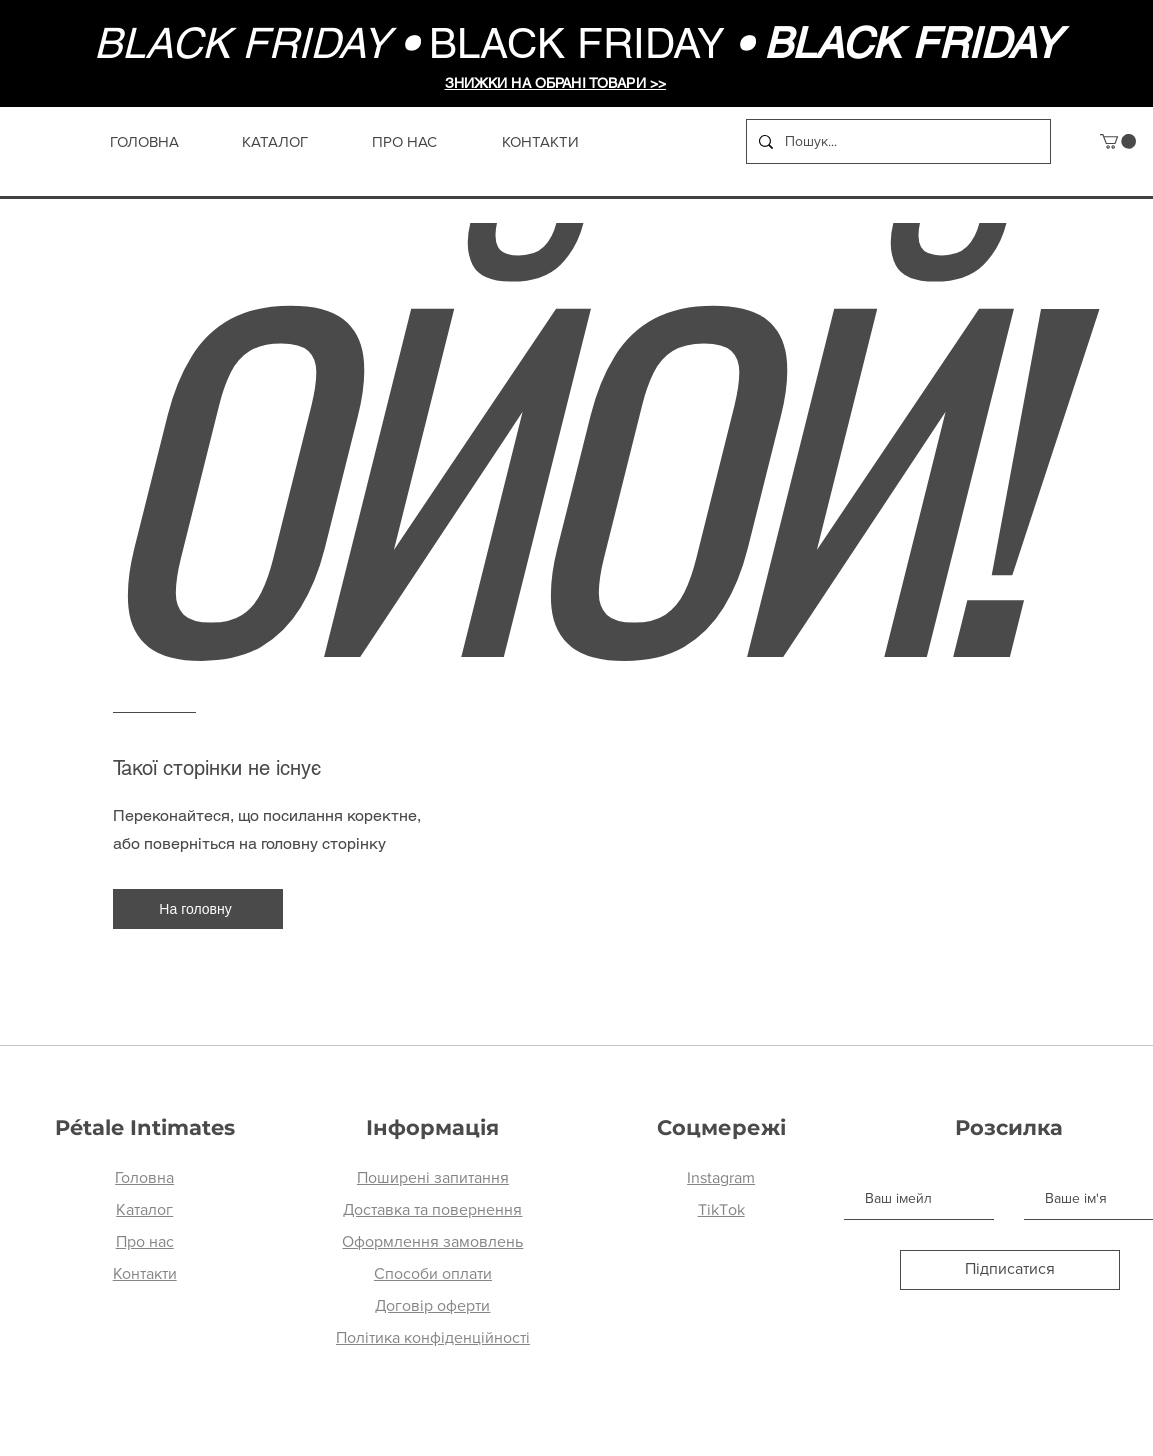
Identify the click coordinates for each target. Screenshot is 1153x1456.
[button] (1118, 141)
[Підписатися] (1010, 1270)
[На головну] (198, 909)
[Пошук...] (896, 141)
